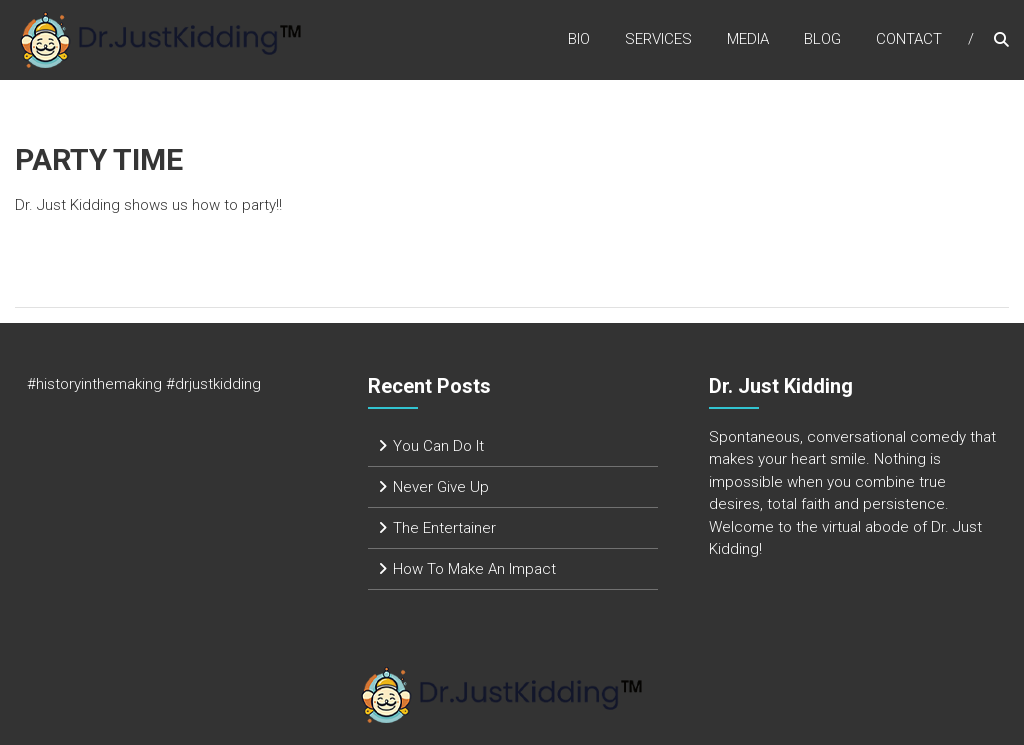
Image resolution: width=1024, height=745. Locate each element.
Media (748, 39)
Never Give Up (441, 487)
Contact (909, 39)
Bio (579, 39)
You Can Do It (438, 446)
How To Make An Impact (474, 569)
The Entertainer (444, 528)
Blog (822, 39)
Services (658, 39)
